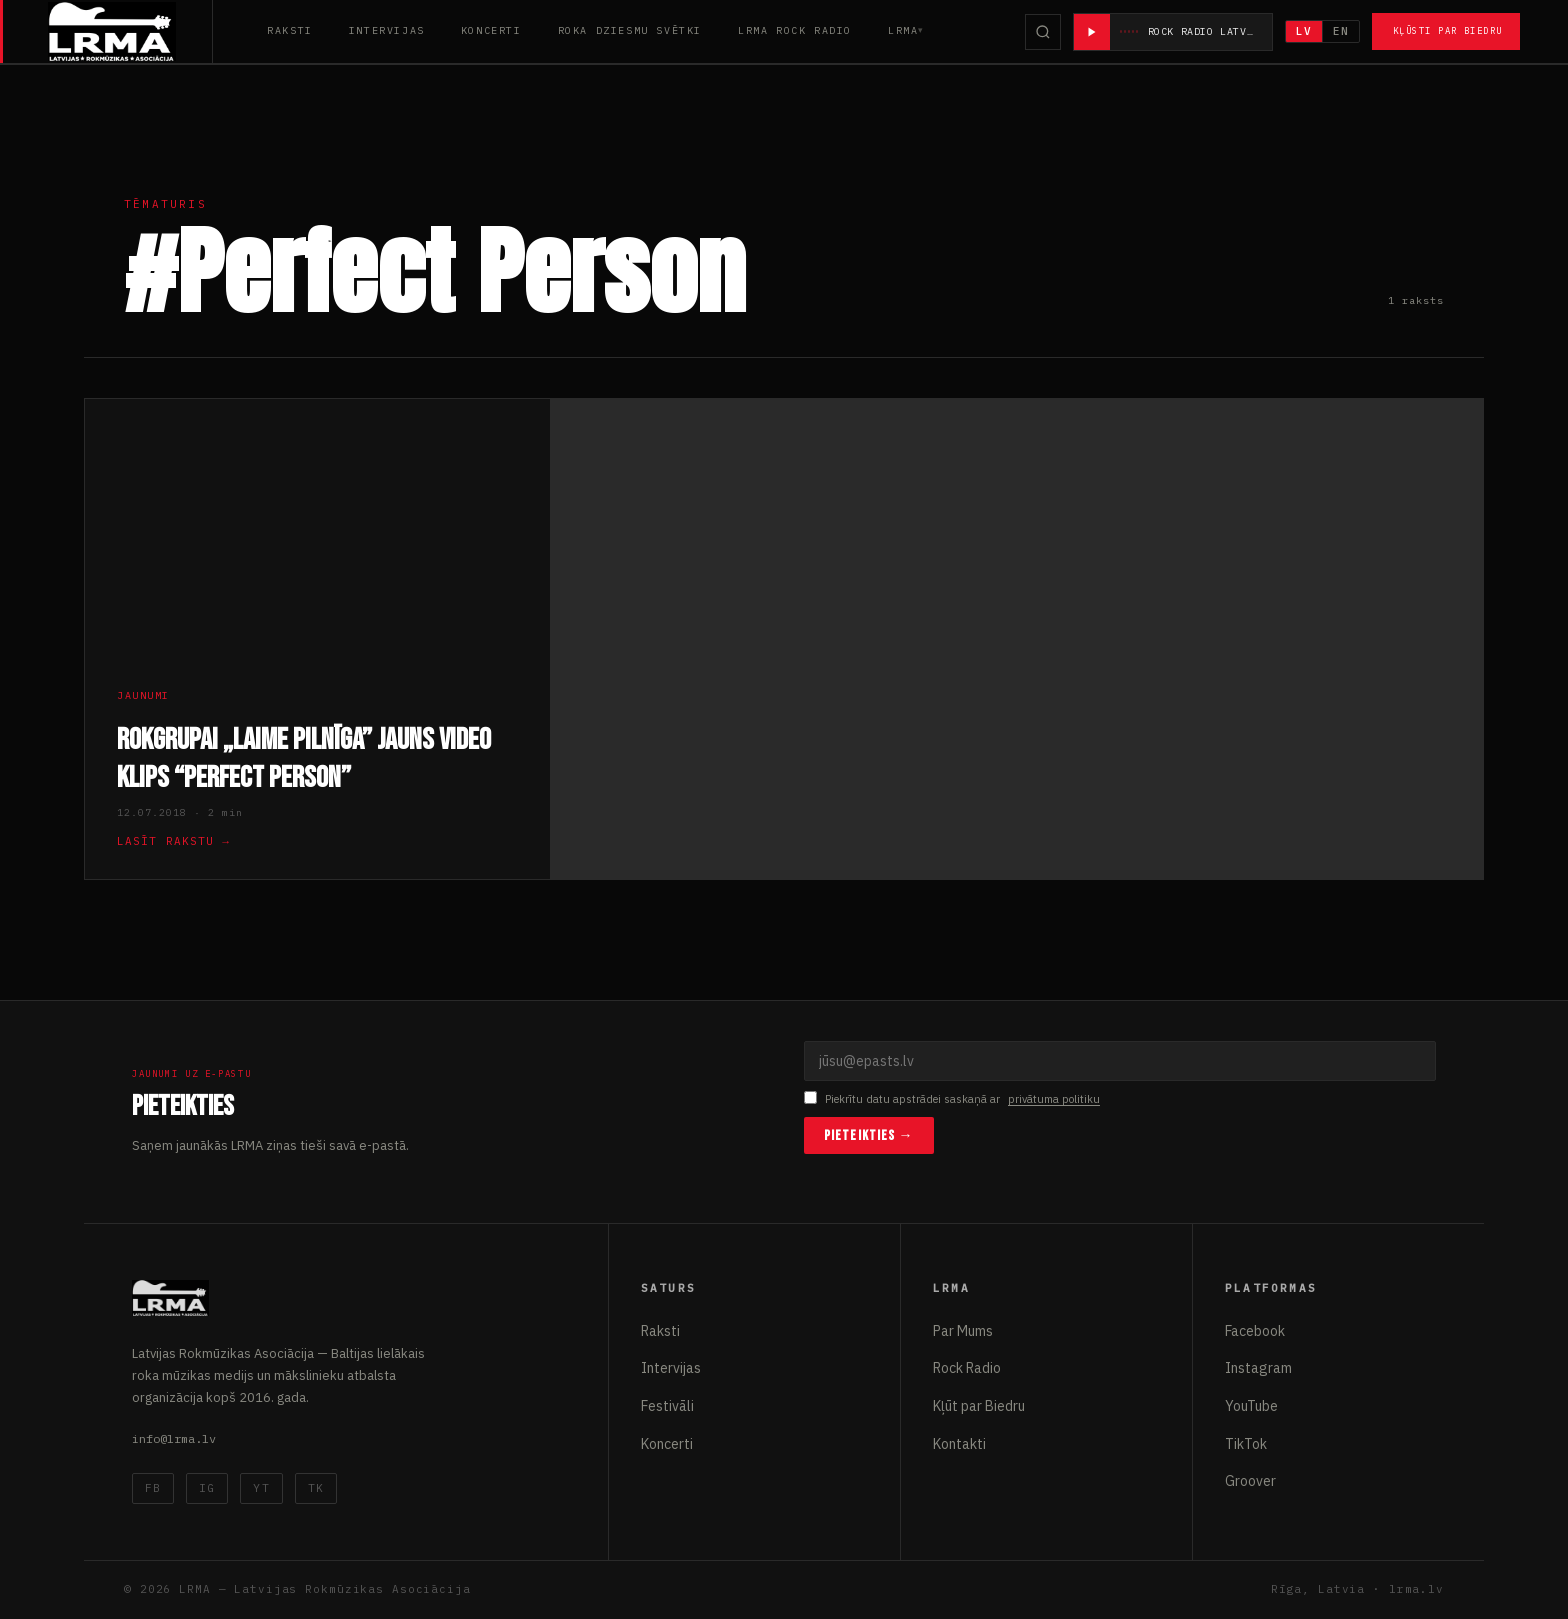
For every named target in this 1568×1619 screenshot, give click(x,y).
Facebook (1255, 1331)
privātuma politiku (1054, 1099)
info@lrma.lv (174, 1438)
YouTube (1251, 1406)
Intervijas (387, 30)
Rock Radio (967, 1368)
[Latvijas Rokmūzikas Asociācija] (130, 31)
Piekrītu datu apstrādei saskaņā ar (952, 1099)
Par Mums (963, 1331)
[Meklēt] (1043, 32)
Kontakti (959, 1444)
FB (153, 1488)
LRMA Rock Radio (795, 30)
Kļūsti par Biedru (1447, 30)
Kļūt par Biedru (979, 1406)
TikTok (1246, 1444)
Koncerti (491, 30)
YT (261, 1488)
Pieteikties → (869, 1135)
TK (316, 1488)
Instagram (1258, 1368)
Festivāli (667, 1406)
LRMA (903, 30)
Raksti (290, 30)
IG (207, 1488)
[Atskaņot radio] (1092, 32)
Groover (1250, 1481)
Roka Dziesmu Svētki (630, 30)
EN (1341, 31)
